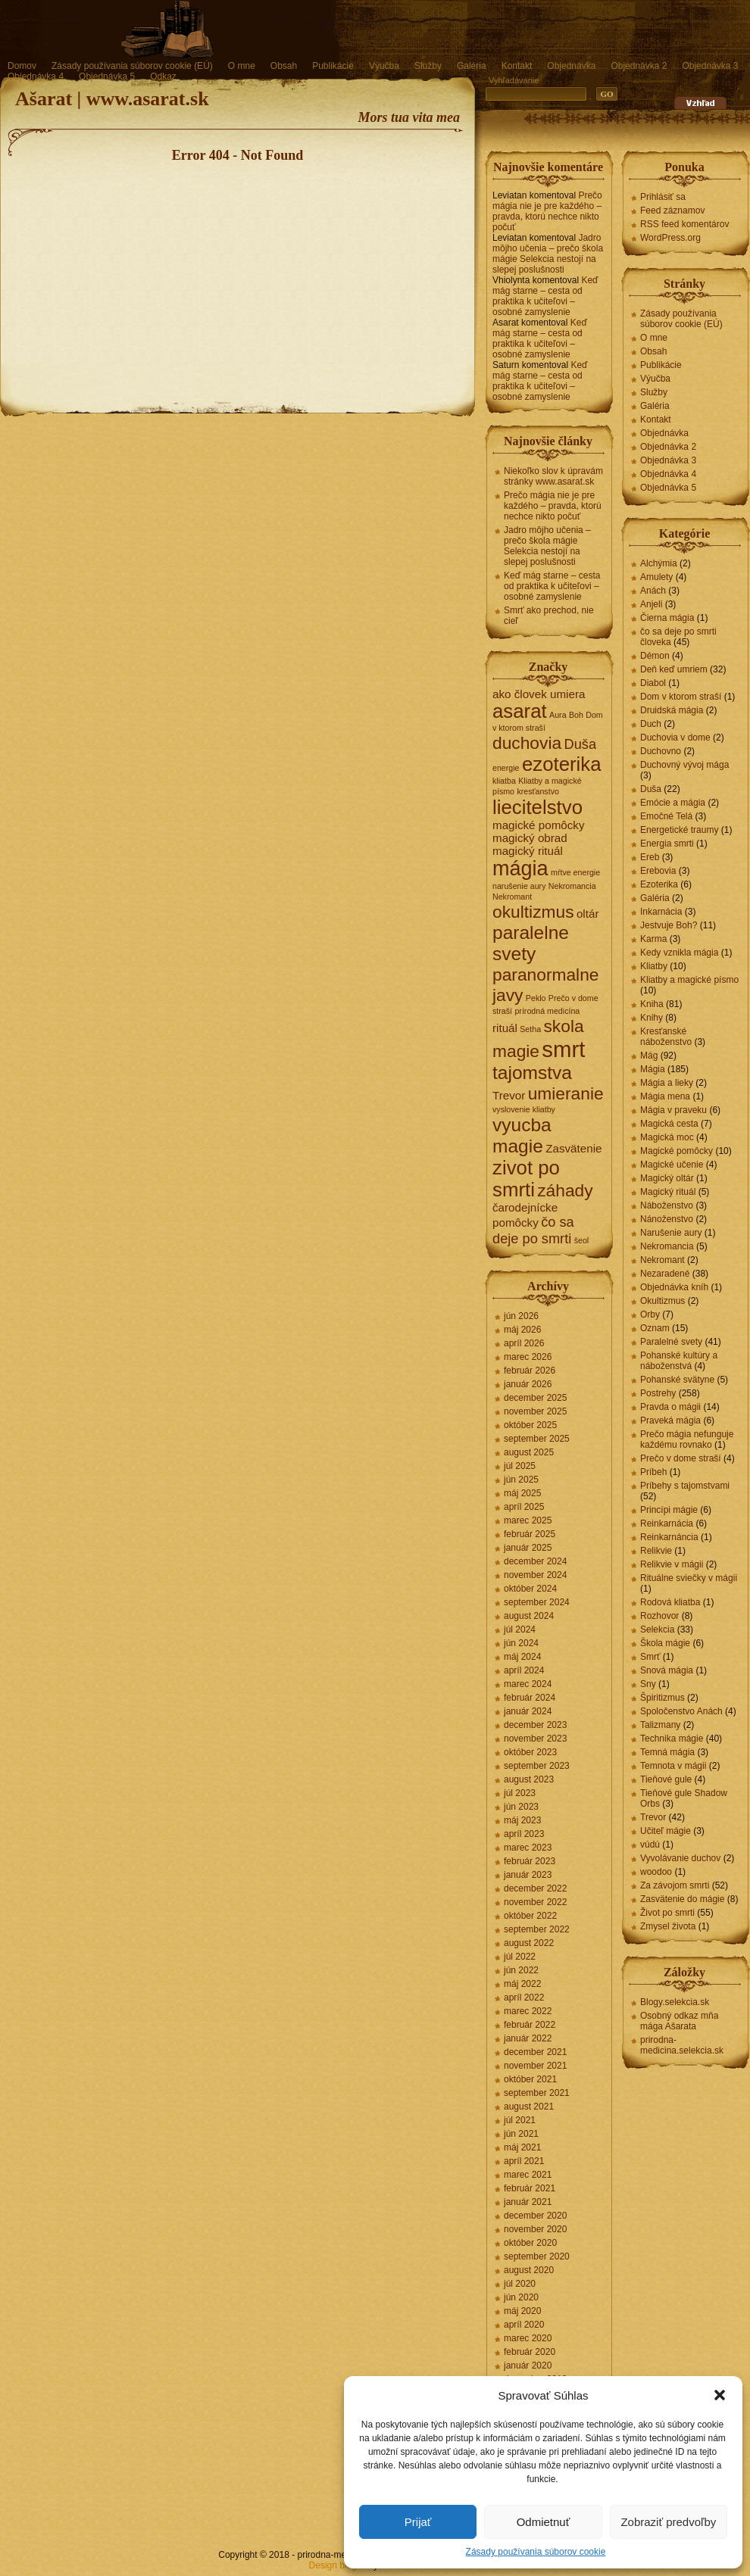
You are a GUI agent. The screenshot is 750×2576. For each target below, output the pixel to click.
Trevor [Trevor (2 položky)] (508, 1095)
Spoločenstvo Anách (681, 1711)
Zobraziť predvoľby (668, 2521)
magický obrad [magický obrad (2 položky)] (529, 837)
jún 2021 (521, 2133)
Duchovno (660, 751)
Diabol (653, 683)
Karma (653, 939)
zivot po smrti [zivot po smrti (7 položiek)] (526, 1178)
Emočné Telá (666, 816)
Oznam (655, 1328)
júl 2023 (520, 1793)
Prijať (418, 2521)
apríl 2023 (524, 1834)
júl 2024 (520, 1629)
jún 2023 (521, 1806)
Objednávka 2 (639, 66)
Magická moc (667, 1137)
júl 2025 (520, 1466)
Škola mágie (665, 1643)
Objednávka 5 (107, 76)
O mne (241, 66)
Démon (655, 655)
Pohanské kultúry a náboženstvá (678, 1360)
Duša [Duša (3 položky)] (580, 744)
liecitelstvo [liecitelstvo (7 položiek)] (537, 807)
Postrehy (658, 1393)
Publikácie (333, 66)
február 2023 (529, 1861)
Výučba (384, 66)
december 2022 (535, 1888)
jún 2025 (521, 1479)
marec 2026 (528, 1357)
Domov (22, 66)
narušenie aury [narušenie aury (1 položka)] (519, 885)
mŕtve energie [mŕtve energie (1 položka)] (575, 872)
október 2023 (530, 1752)
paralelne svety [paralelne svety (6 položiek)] (530, 943)
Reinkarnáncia (669, 1537)
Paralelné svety (671, 1341)
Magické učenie (671, 1164)
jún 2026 (521, 1316)
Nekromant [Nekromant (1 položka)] (512, 896)
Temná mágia (667, 1752)
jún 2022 (521, 1970)
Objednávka (571, 66)
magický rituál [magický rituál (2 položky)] (527, 850)
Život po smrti (667, 1912)
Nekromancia (667, 1246)
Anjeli (651, 604)
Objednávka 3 (710, 66)
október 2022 (530, 1915)
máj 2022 (522, 1984)
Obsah (283, 66)
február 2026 (529, 1370)
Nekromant (662, 1260)
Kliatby (653, 966)
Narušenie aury (671, 1232)
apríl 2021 (524, 2161)
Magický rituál (667, 1192)
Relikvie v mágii (671, 1564)
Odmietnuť (543, 2521)
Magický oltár (667, 1178)
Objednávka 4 (36, 76)
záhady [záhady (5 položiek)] (564, 1190)
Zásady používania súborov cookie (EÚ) (132, 66)
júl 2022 (520, 1956)
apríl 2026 (524, 1343)
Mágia (652, 1069)
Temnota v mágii (673, 1765)
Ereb (649, 857)
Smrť (650, 1656)
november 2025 (535, 1411)
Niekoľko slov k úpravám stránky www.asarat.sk (553, 476)
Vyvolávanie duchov (680, 1858)
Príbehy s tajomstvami (685, 1485)
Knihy (651, 1017)
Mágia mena (665, 1096)
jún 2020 (521, 2297)
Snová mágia (666, 1670)
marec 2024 (528, 1684)
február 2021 (529, 2188)
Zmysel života (667, 1926)
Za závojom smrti (674, 1885)
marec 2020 (528, 2338)
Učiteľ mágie (665, 1831)
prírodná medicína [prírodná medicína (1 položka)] (547, 1010)
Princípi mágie (669, 1510)
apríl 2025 (524, 1507)
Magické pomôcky (676, 1151)
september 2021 (537, 2093)
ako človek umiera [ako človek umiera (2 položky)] (538, 694)
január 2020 (528, 2365)
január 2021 (528, 2202)
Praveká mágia (670, 1420)
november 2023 (535, 1738)
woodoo (656, 1872)
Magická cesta (669, 1123)
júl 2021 (520, 2120)
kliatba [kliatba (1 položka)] (504, 780)
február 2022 (529, 2024)
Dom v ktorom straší (680, 696)
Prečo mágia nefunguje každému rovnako (686, 1439)
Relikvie (656, 1550)
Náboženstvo (666, 1205)
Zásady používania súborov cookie (536, 2551)
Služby (428, 66)
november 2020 (535, 2229)
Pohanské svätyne (677, 1379)
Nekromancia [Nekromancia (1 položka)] (572, 885)
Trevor (653, 1817)
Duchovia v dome (675, 737)
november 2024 (535, 1575)
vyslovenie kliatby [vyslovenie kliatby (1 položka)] (523, 1109)
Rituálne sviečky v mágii (688, 1578)
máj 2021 (522, 2147)
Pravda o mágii (670, 1407)
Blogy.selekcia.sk (674, 2002)
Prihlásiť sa (663, 197)
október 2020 (530, 2243)
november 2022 (535, 1902)
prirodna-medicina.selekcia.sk (681, 2045)
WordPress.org (670, 237)
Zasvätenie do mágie (682, 1899)
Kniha (652, 1004)
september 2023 (537, 1765)
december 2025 (535, 1397)
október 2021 (530, 2079)
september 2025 (537, 1438)
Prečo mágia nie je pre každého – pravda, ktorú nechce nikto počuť (547, 211)
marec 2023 (528, 1847)
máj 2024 (522, 1656)
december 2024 (535, 1561)
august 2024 (529, 1616)
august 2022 (529, 1943)
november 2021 (535, 2065)
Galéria (471, 66)
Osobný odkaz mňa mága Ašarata (679, 2021)
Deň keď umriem (674, 669)
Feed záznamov (672, 210)
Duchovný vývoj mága (684, 764)
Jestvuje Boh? (668, 925)
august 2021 (529, 2106)
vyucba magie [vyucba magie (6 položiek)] (522, 1135)
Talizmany (660, 1725)
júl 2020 (520, 2283)
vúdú (650, 1844)
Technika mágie (671, 1738)
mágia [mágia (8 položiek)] (520, 868)
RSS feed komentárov (684, 224)
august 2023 (529, 1779)
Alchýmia (658, 563)
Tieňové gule (666, 1779)
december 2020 (535, 2215)
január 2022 (528, 2038)
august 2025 (529, 1452)
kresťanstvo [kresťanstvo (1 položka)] (538, 791)
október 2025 (530, 1425)
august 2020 (529, 2270)
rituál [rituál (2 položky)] (504, 1027)
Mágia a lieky (666, 1082)
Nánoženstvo (666, 1219)
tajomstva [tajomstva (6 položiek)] (532, 1072)
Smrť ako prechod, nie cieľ (549, 615)
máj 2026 (522, 1329)
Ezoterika (659, 884)
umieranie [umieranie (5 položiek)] (566, 1093)
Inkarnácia (661, 911)
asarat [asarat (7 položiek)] (519, 711)
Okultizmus (662, 1301)
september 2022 (537, 1929)
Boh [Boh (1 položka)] (576, 714)
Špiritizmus (662, 1697)
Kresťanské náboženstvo (666, 1036)
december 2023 (535, 1725)
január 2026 (528, 1384)
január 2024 (528, 1711)
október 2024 (530, 1588)
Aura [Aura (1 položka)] (558, 714)
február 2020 (529, 2352)
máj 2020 (522, 2311)
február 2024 (529, 1697)
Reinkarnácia (666, 1523)
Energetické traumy (679, 830)
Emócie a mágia (672, 802)
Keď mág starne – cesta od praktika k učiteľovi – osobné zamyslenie (545, 296)
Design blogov (338, 2565)
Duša (650, 789)
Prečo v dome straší (680, 1458)
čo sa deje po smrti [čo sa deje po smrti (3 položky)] (533, 1230)
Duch (650, 724)
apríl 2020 (524, 2324)
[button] (719, 2395)
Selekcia (657, 1629)
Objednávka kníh (674, 1287)
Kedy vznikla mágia (679, 952)
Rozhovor (659, 1616)
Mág (649, 1055)
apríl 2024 (524, 1670)
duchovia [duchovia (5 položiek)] (526, 743)
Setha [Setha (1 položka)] (530, 1029)
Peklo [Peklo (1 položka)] (536, 998)
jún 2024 (521, 1643)
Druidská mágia (671, 710)
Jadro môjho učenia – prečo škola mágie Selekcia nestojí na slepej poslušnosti (547, 253)
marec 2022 (528, 2011)
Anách (653, 590)
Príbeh (653, 1472)
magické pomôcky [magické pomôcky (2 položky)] (538, 825)
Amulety (656, 577)
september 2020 (537, 2256)
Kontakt (517, 66)
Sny (648, 1684)
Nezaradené (664, 1273)
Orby (650, 1314)
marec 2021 (528, 2174)
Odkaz (163, 76)
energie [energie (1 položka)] (506, 767)
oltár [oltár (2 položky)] (588, 913)
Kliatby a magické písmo (689, 980)
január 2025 (528, 1547)
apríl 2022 (524, 1997)
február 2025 (529, 1534)
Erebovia (658, 870)
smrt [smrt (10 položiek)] (563, 1049)
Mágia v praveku (673, 1110)
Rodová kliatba (670, 1602)
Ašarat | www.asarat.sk (112, 99)
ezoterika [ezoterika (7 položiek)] (562, 764)
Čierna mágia (667, 618)
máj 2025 (522, 1493)
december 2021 (535, 2052)
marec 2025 (528, 1520)
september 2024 (537, 1602)
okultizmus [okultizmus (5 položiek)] (533, 912)
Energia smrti (667, 843)
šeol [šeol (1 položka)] (581, 1240)
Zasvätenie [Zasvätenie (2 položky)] (573, 1148)
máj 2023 (522, 1820)
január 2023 (528, 1875)
